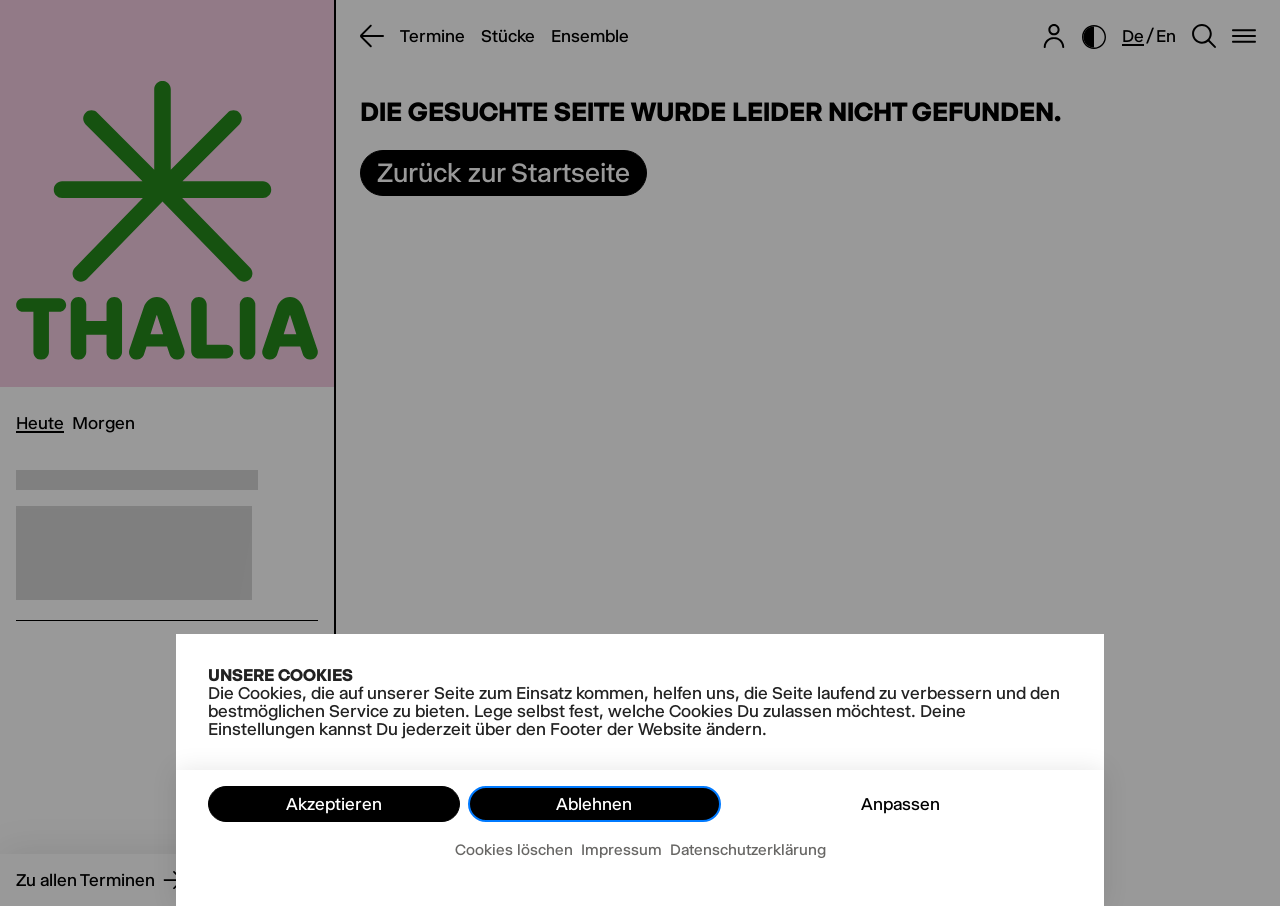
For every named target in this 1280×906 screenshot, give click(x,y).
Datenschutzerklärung (748, 849)
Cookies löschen (514, 849)
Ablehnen (594, 804)
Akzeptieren (334, 804)
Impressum (621, 849)
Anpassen (900, 804)
